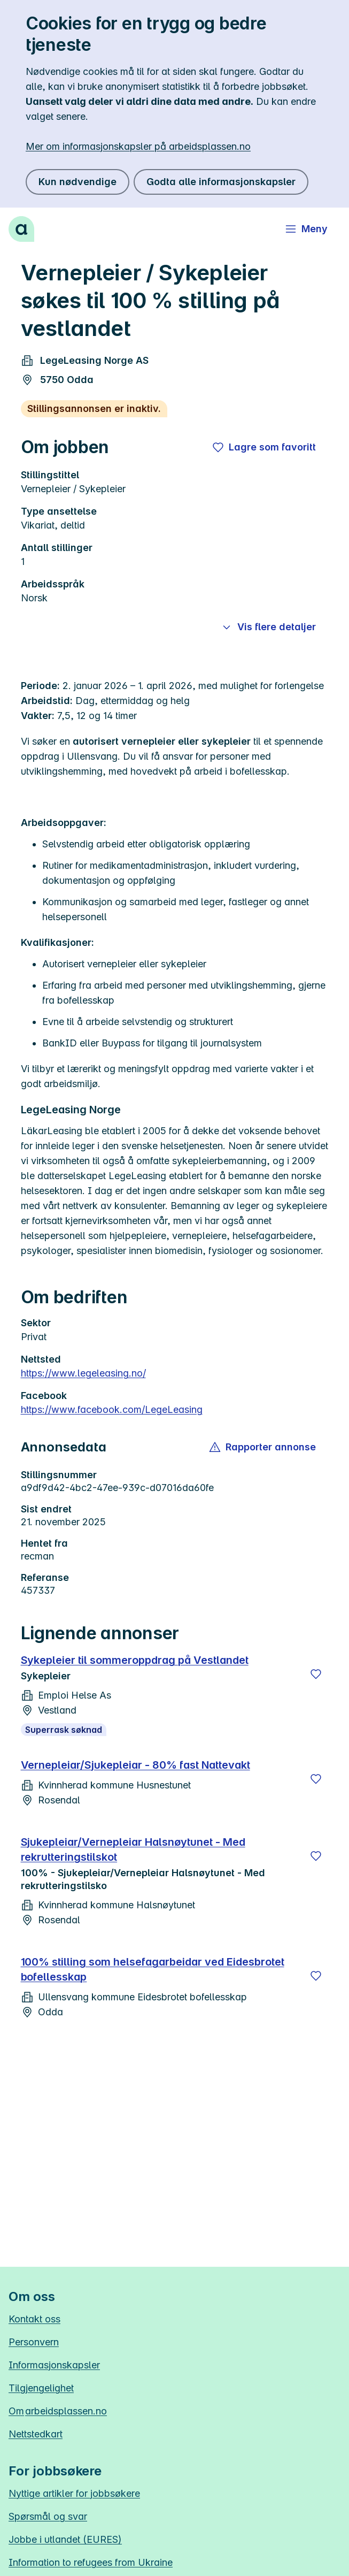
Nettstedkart (36, 2434)
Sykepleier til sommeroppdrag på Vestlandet (135, 1660)
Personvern (34, 2342)
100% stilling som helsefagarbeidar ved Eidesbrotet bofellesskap (152, 1969)
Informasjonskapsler (54, 2365)
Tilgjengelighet (41, 2388)
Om (58, 2411)
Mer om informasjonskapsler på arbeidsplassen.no (138, 146)
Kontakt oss (34, 2319)
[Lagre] (316, 1674)
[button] (263, 1447)
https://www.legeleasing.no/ (83, 1373)
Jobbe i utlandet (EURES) (65, 2539)
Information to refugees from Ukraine (91, 2562)
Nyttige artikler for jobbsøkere (74, 2493)
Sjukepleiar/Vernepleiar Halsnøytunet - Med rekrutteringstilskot (133, 1849)
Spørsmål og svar (48, 2516)
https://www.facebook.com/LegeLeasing (112, 1409)
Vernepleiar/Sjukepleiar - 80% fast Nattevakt (135, 1765)
